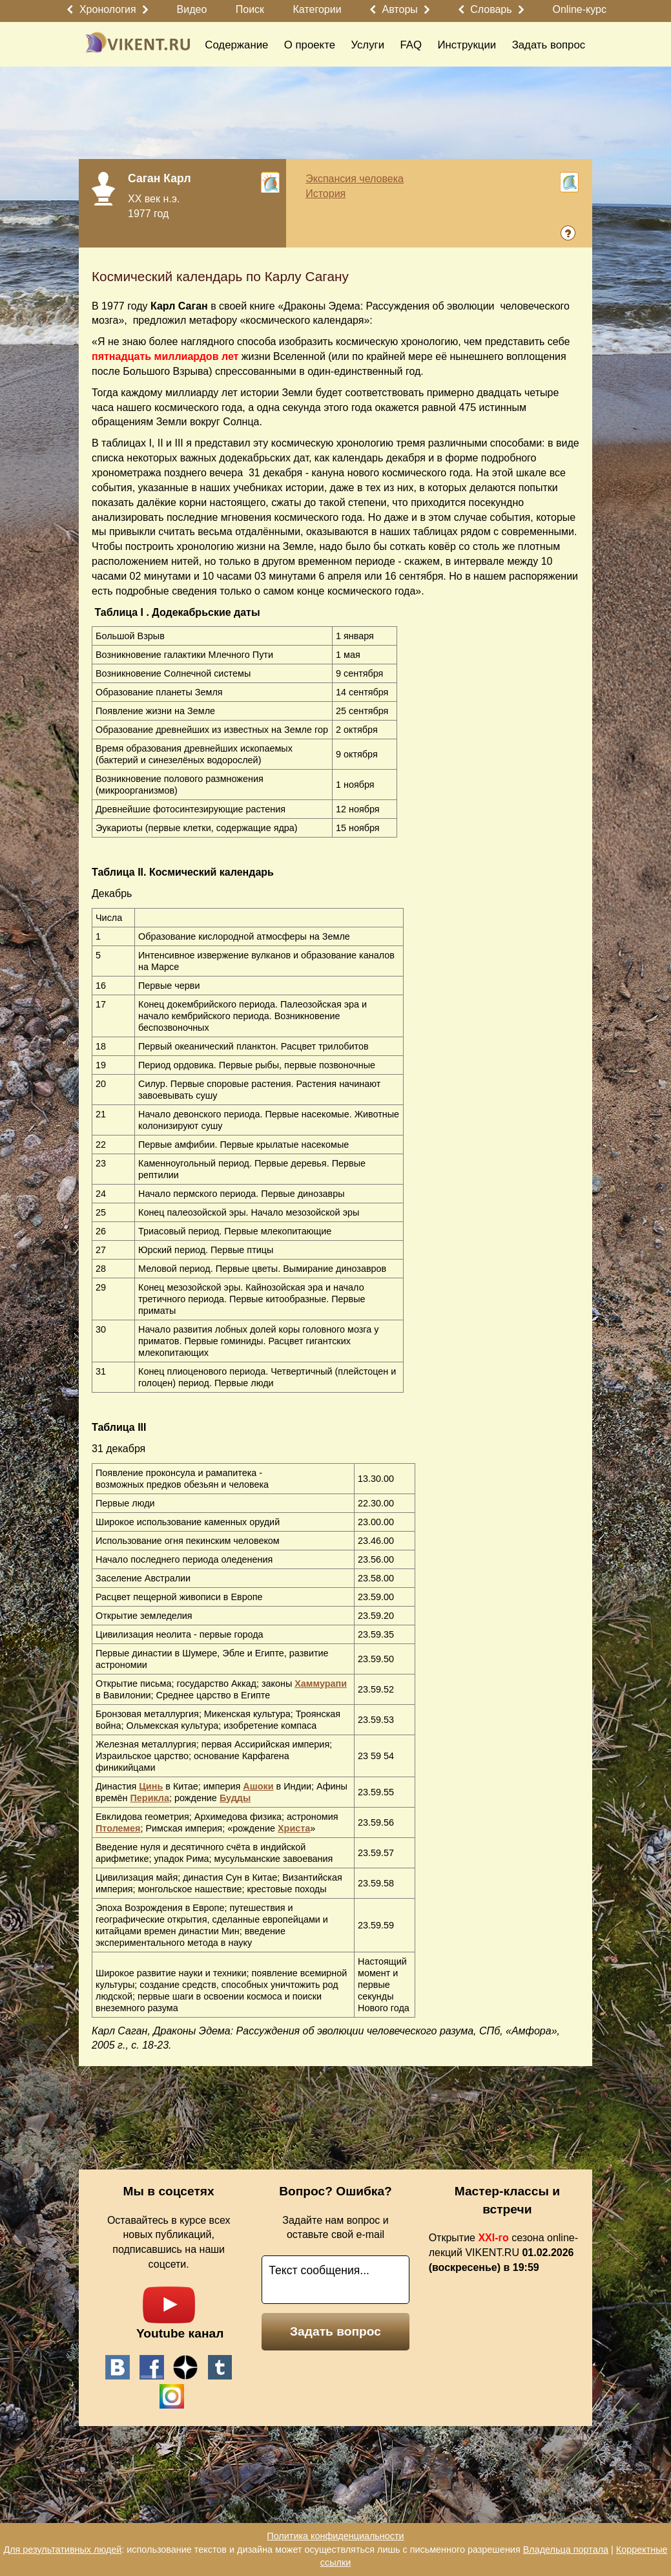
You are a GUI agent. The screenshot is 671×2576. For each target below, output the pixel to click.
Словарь (490, 9)
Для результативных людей (62, 2549)
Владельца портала (565, 2549)
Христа (294, 1828)
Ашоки (258, 1786)
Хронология (107, 9)
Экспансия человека (354, 178)
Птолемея (118, 1828)
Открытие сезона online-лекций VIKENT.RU (503, 2252)
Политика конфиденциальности (335, 2536)
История (325, 193)
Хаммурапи (320, 1683)
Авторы (400, 9)
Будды (235, 1798)
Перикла (150, 1798)
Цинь (151, 1786)
